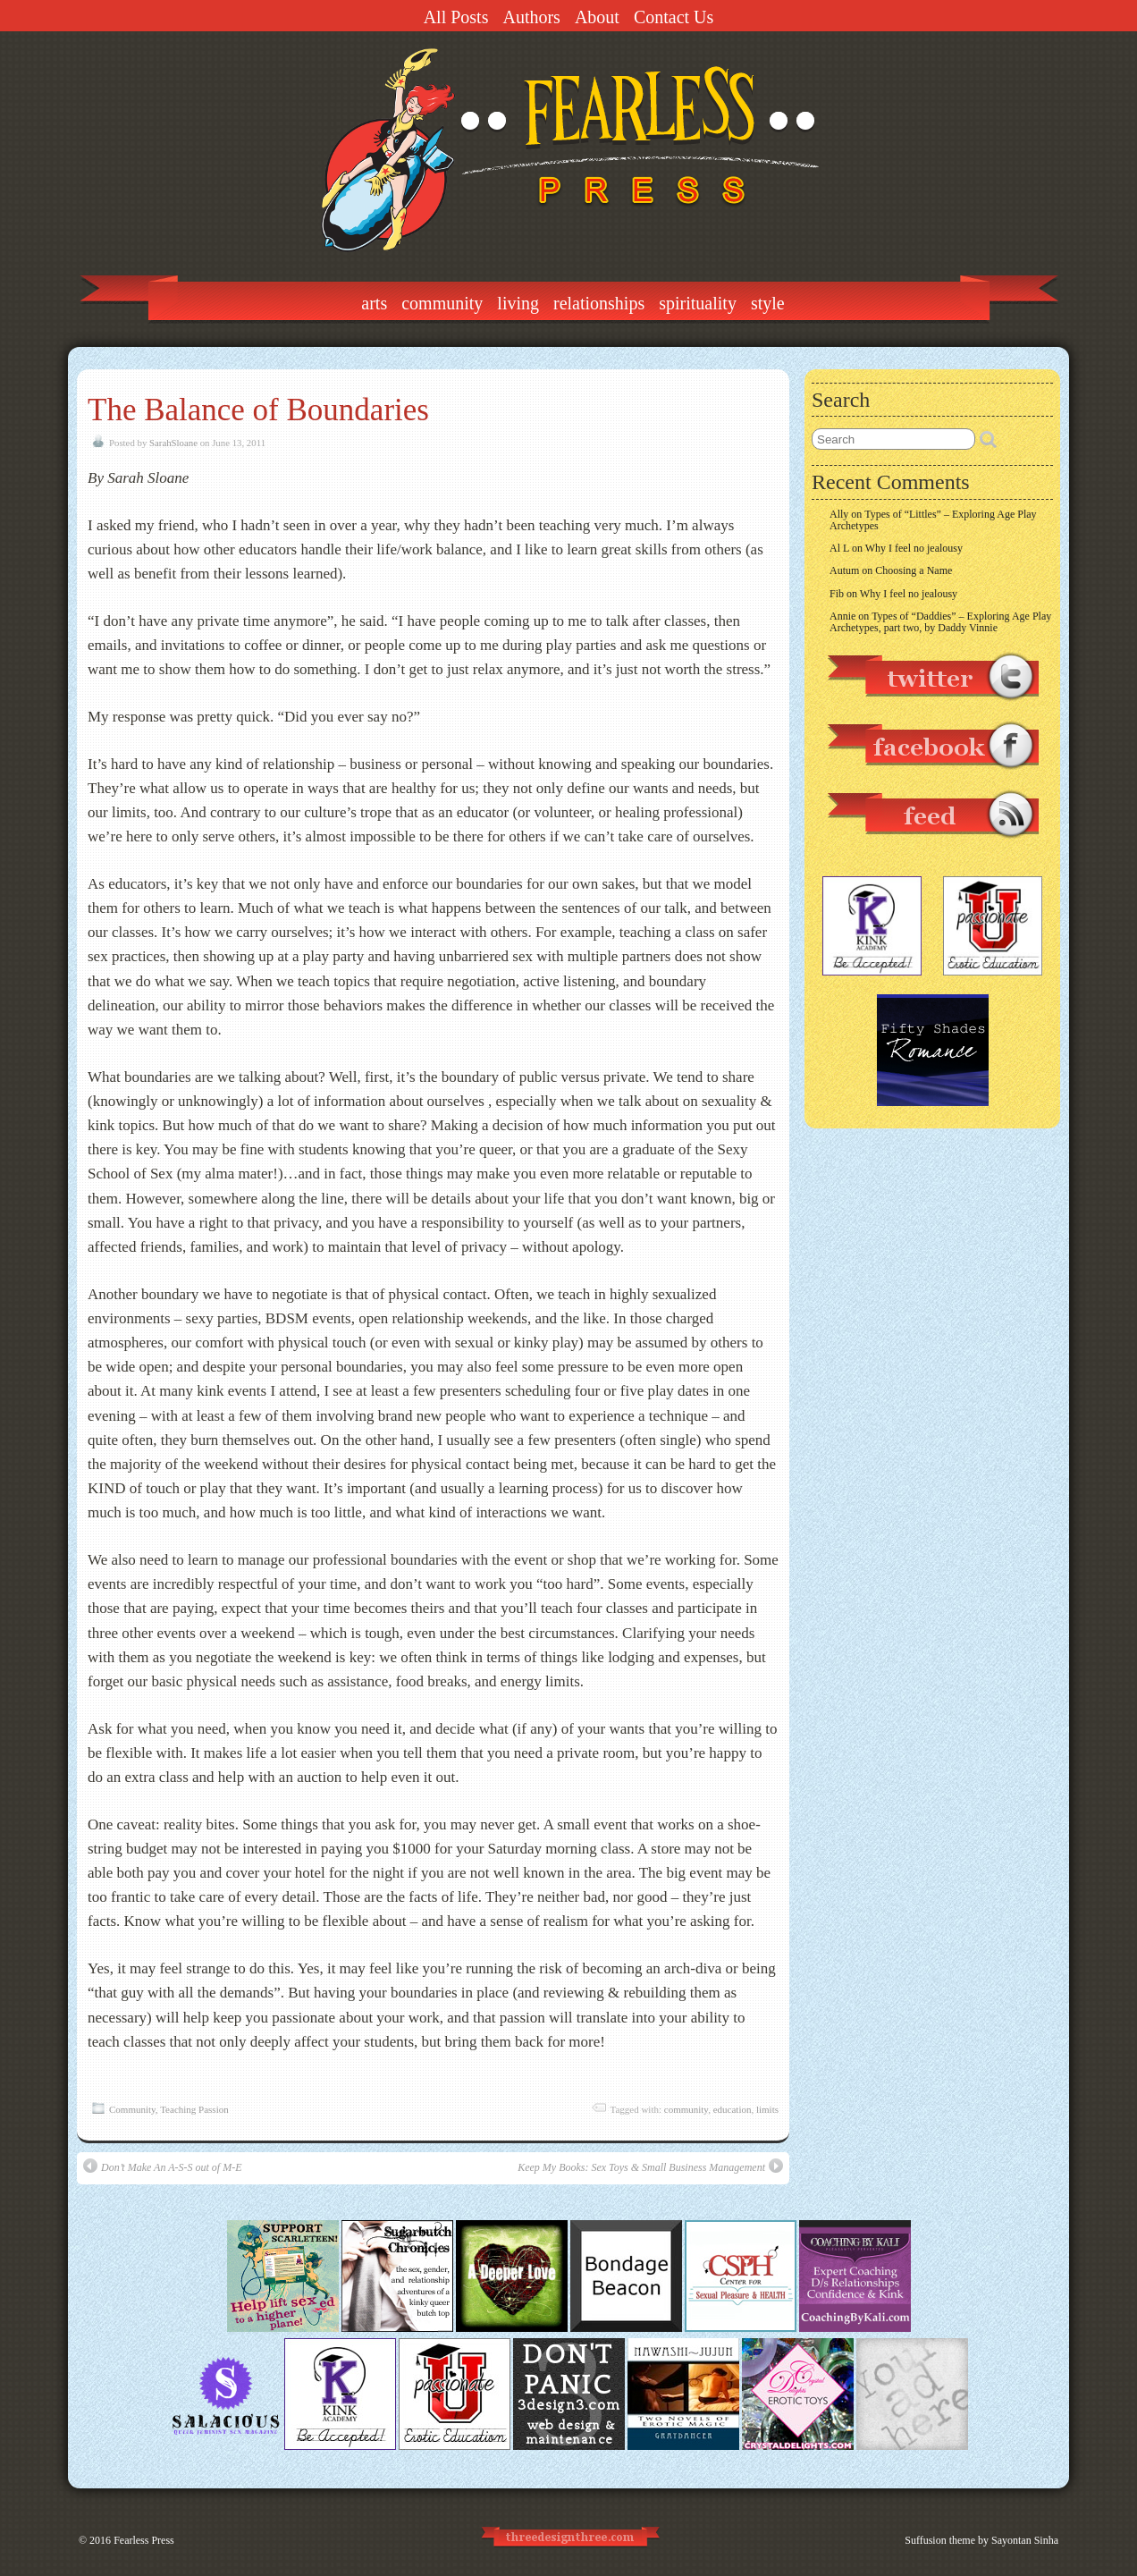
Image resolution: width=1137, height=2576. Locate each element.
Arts (374, 303)
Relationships (598, 303)
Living (518, 303)
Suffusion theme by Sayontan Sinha (981, 2540)
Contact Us (673, 17)
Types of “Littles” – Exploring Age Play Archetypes (933, 520)
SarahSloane (173, 442)
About (597, 17)
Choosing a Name (913, 570)
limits (767, 2109)
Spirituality (698, 303)
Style (768, 303)
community (686, 2109)
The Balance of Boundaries (258, 410)
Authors (531, 17)
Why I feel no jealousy (914, 548)
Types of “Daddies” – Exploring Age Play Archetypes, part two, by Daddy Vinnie (940, 622)
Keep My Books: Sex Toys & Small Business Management (650, 2166)
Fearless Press (144, 2540)
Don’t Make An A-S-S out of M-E (162, 2166)
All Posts (456, 17)
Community (442, 303)
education (732, 2109)
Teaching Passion (194, 2109)
